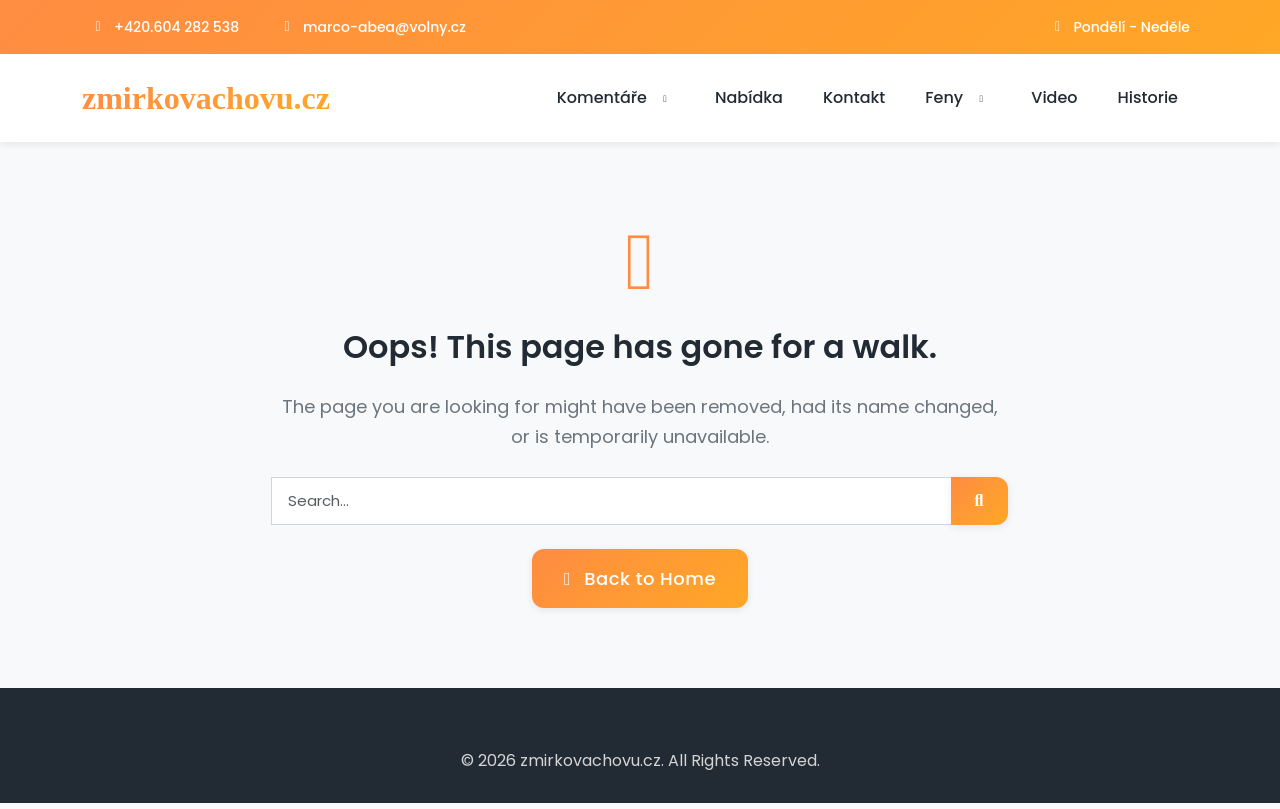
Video (1054, 100)
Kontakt (854, 100)
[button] (665, 102)
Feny (958, 100)
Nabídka (749, 100)
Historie (1148, 100)
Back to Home (640, 583)
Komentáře (616, 100)
